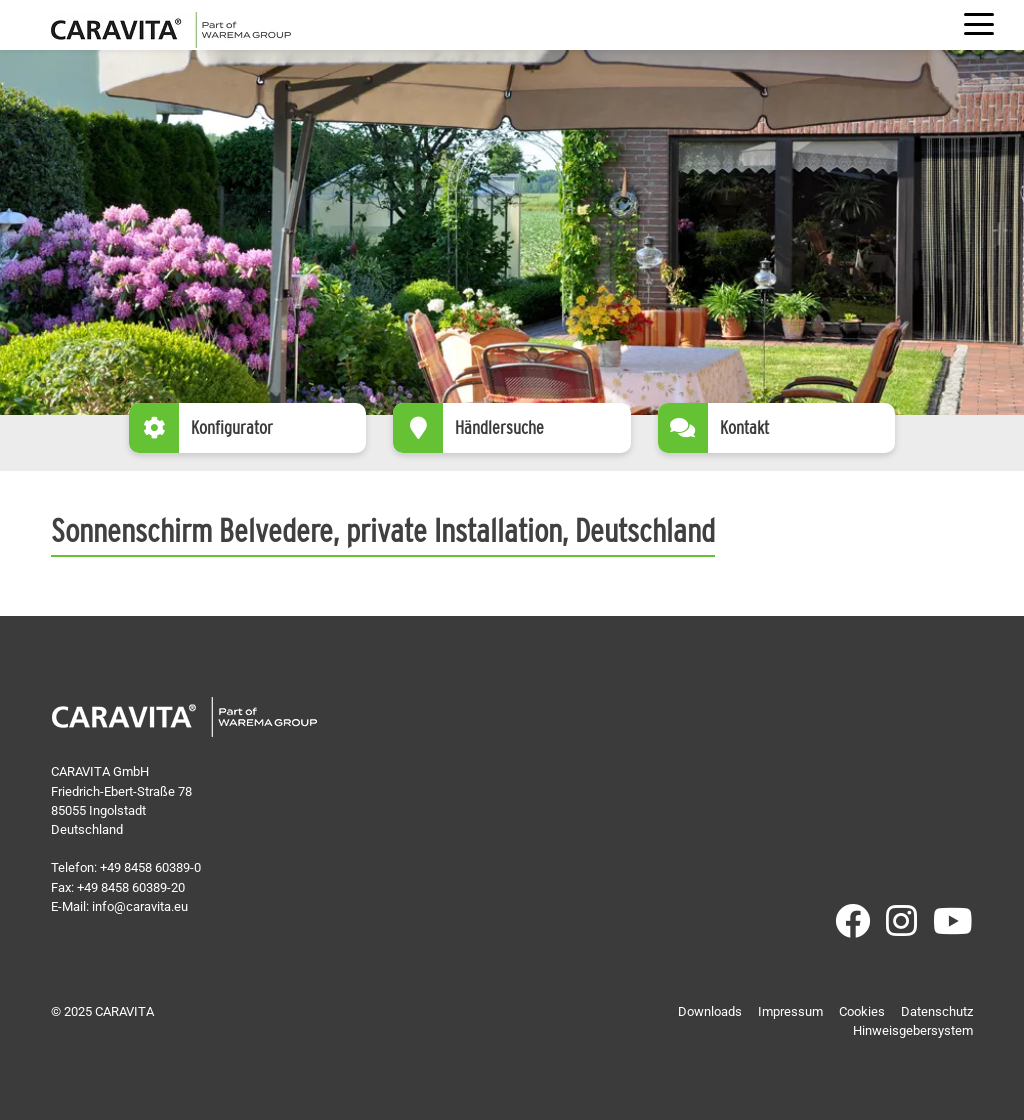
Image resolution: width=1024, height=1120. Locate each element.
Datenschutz (937, 1011)
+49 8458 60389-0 (150, 867)
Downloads (710, 1011)
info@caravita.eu (140, 906)
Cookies (862, 1011)
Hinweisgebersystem (913, 1030)
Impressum (790, 1011)
